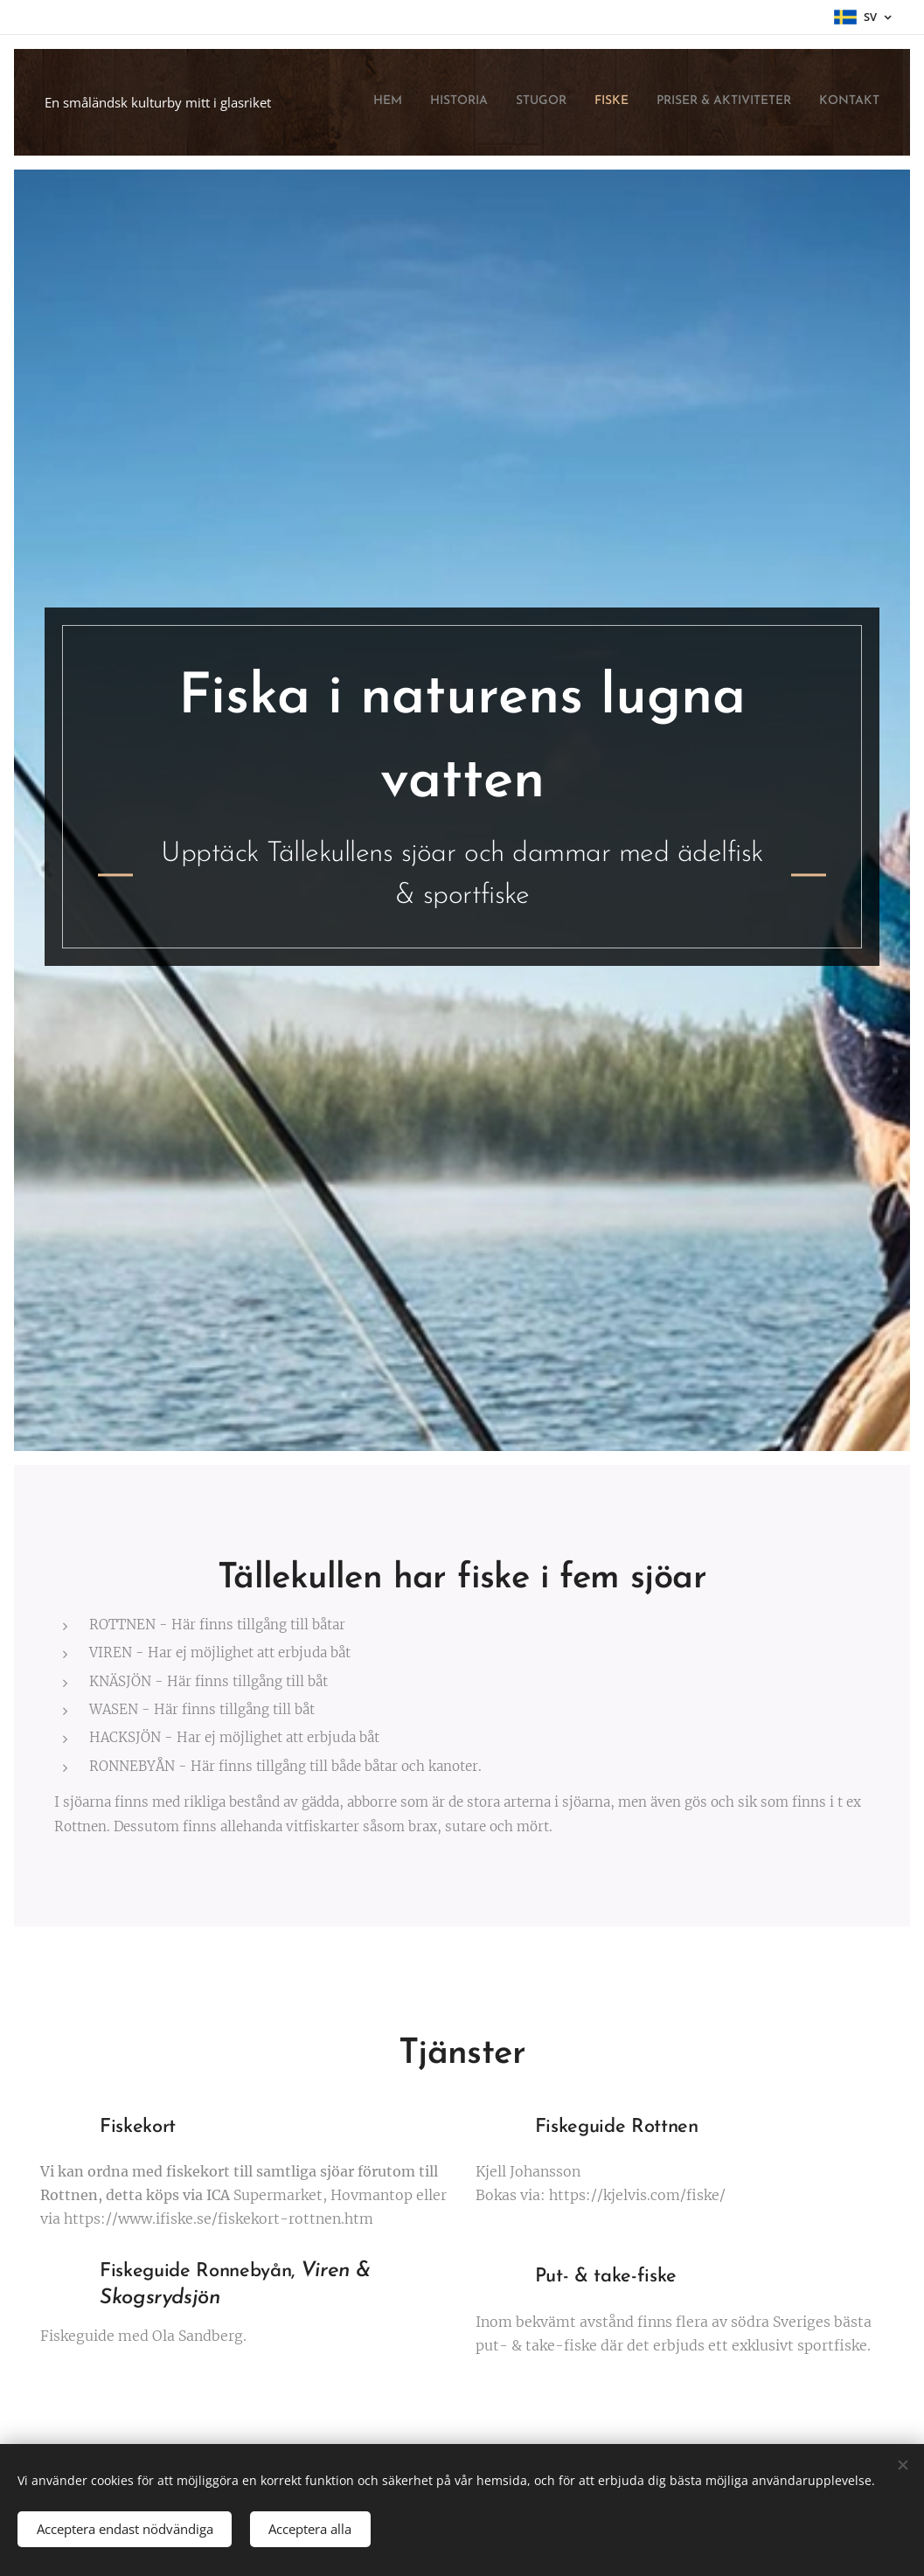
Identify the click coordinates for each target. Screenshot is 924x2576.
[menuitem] (744, 102)
